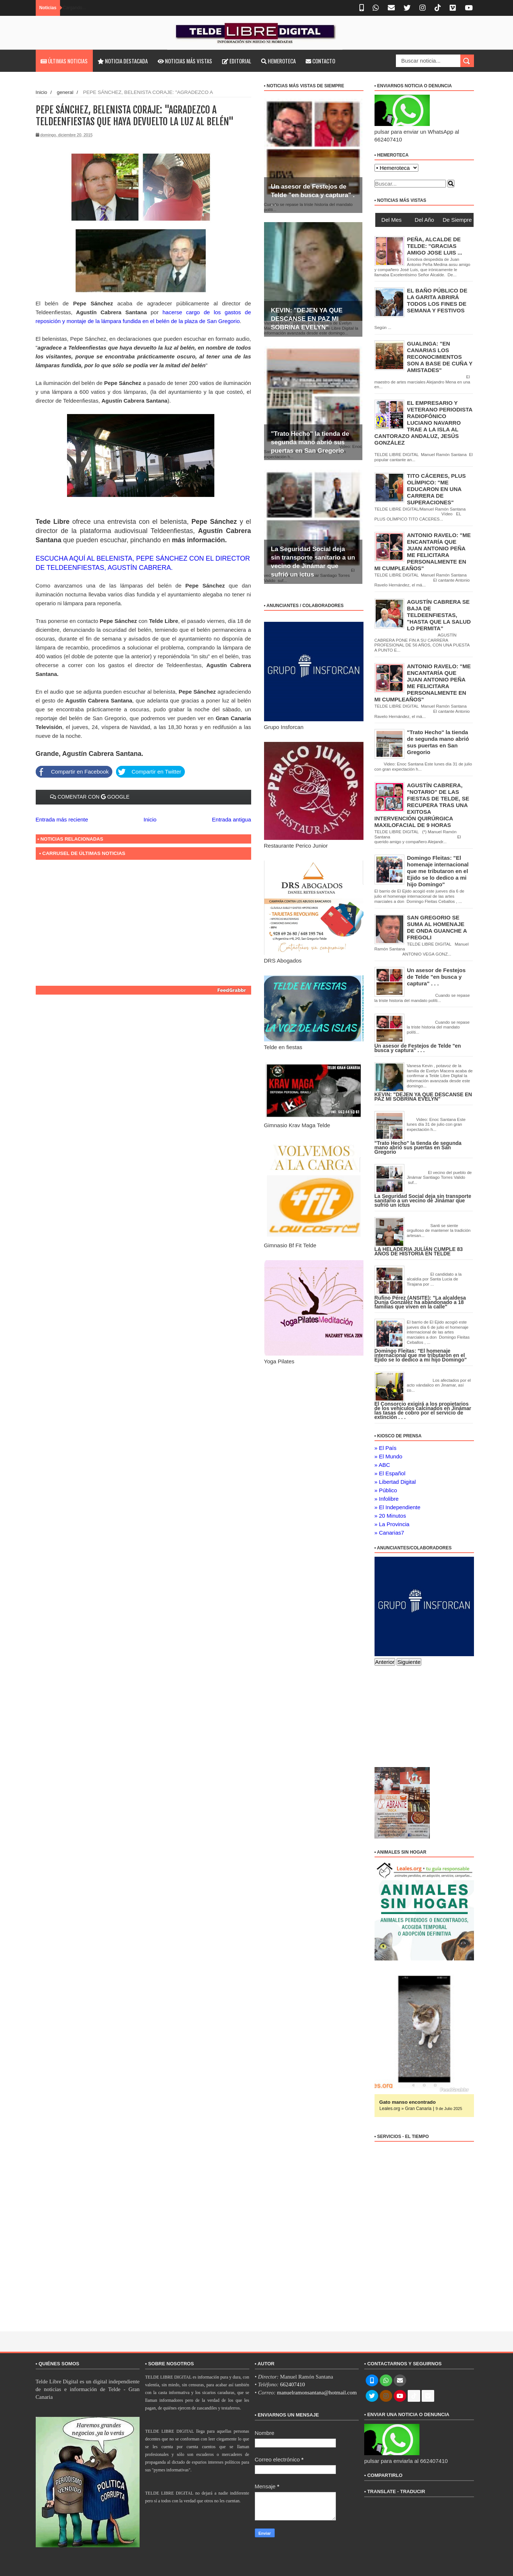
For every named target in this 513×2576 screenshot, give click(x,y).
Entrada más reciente (62, 819)
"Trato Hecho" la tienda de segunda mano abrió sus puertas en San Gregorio (310, 442)
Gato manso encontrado (408, 2102)
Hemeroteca (278, 61)
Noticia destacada (123, 61)
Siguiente (409, 1662)
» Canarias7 (389, 1532)
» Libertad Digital (395, 1482)
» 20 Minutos (390, 1516)
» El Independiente (398, 1507)
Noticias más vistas (185, 61)
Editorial (236, 61)
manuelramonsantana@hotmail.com (317, 2392)
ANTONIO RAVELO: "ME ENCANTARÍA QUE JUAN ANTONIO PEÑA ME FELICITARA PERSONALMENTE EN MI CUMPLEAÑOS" (423, 682)
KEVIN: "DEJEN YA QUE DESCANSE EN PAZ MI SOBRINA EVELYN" (307, 319)
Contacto (320, 61)
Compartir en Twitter (148, 772)
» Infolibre (387, 1499)
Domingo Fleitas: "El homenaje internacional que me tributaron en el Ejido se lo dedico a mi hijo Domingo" (438, 871)
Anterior (385, 1662)
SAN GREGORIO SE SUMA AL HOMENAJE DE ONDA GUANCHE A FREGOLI (437, 927)
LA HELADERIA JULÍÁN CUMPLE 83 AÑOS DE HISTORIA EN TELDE (419, 1251)
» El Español (390, 1473)
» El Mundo (389, 1456)
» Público (386, 1490)
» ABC (382, 1465)
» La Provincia (392, 1524)
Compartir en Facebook (72, 772)
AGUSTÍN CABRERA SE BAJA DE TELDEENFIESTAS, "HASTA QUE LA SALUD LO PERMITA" (439, 615)
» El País (386, 1448)
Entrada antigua (231, 819)
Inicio (42, 92)
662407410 (292, 2384)
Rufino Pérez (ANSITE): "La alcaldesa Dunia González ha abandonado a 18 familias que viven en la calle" (420, 1302)
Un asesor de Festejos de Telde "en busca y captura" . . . (313, 195)
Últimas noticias (64, 61)
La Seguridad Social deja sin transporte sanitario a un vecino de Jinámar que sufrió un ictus (423, 1200)
